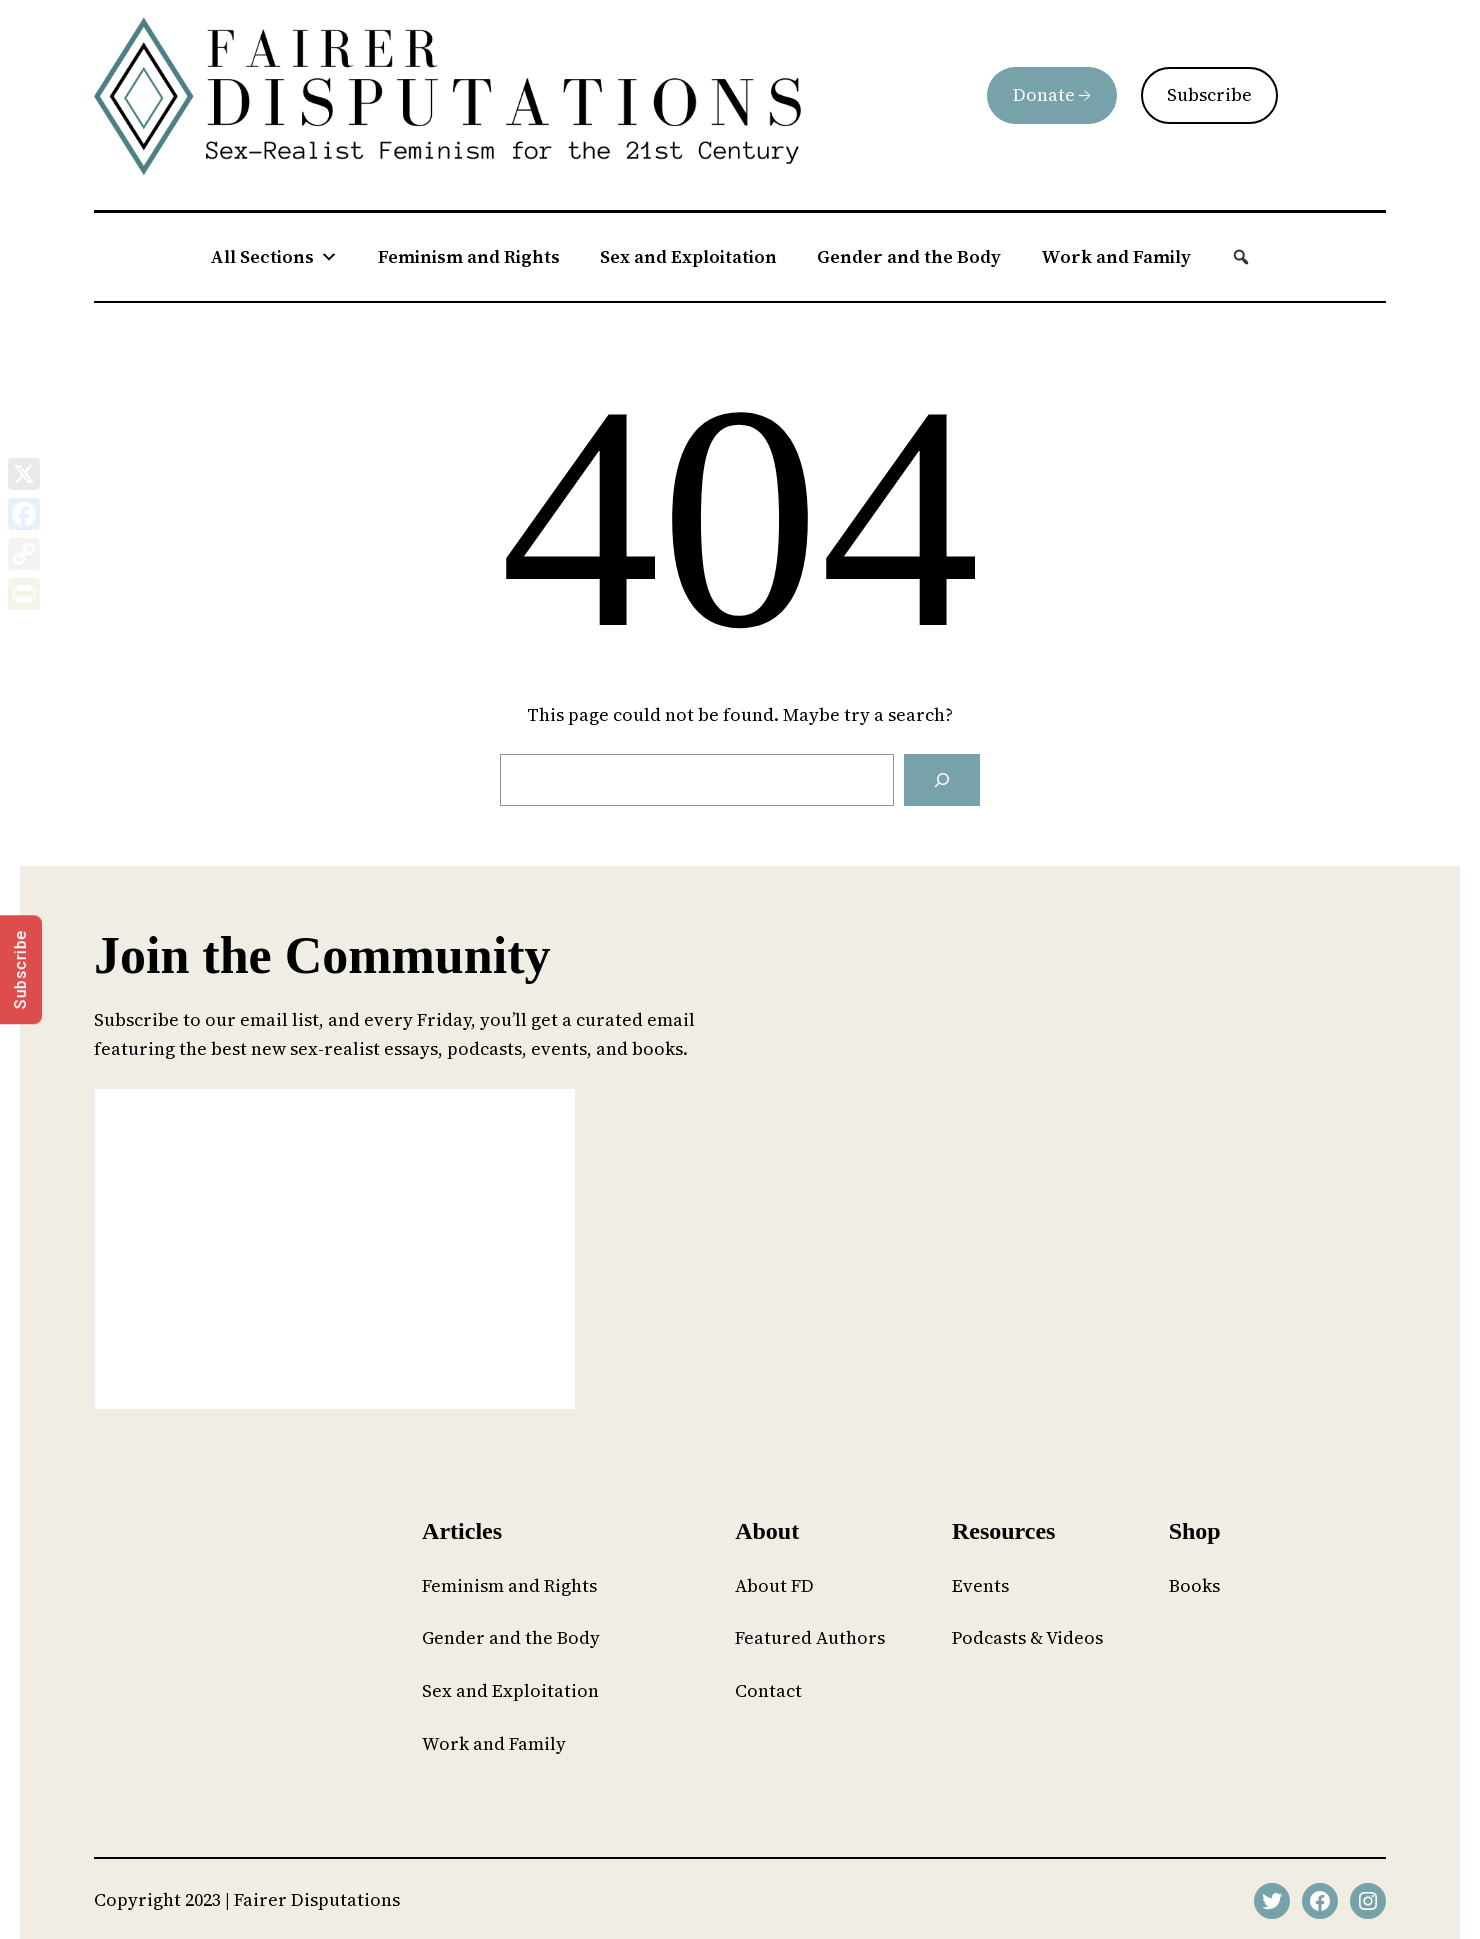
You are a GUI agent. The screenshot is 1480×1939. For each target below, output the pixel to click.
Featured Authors (810, 1637)
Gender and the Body (909, 256)
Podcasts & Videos (1027, 1637)
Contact (768, 1690)
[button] (1241, 257)
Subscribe (1209, 94)
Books (1194, 1585)
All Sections (274, 257)
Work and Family (1116, 256)
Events (980, 1585)
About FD (774, 1585)
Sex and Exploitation (688, 256)
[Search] (942, 780)
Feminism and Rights (469, 256)
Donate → (1052, 94)
